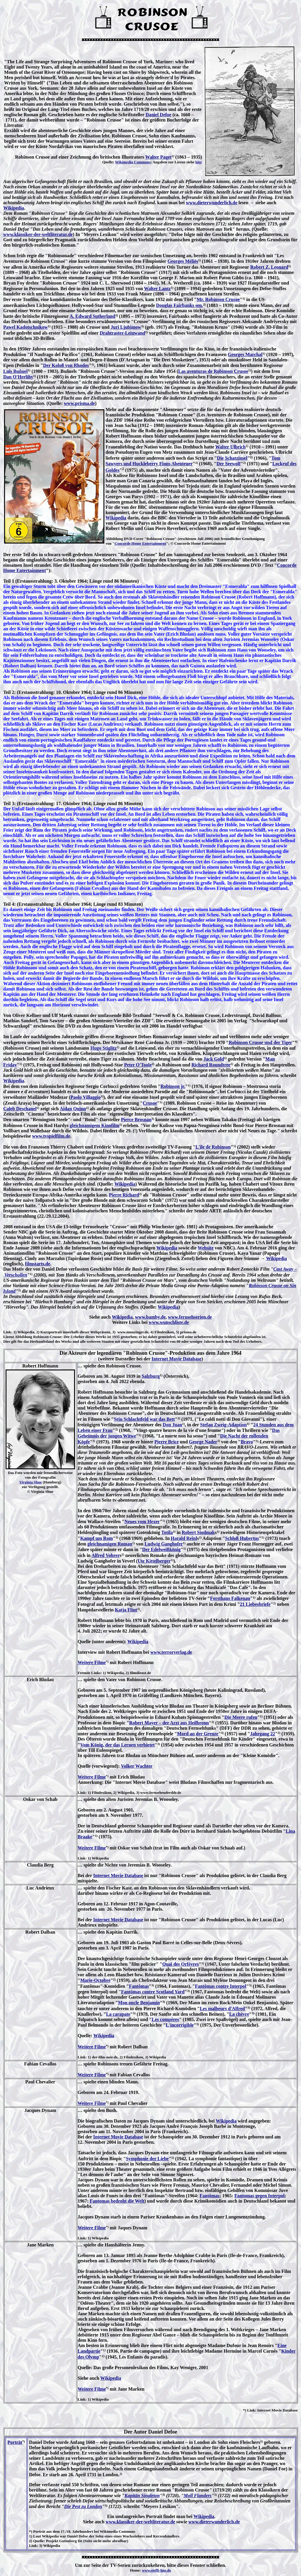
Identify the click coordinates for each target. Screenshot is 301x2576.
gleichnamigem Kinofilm (94, 1125)
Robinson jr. (172, 1086)
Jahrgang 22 (262, 1733)
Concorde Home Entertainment (140, 543)
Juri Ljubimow (126, 327)
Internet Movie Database (177, 1358)
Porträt (14, 2442)
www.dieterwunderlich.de (211, 202)
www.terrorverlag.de (171, 1652)
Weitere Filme (92, 1662)
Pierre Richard (124, 1194)
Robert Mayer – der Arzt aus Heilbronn (169, 1722)
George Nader (203, 1441)
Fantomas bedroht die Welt (117, 2200)
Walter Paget (158, 156)
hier (198, 162)
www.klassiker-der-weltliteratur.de (38, 234)
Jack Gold (213, 1058)
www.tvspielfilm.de (51, 1136)
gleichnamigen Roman (109, 1543)
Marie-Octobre (95, 1980)
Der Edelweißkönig (161, 1549)
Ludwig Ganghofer (164, 1543)
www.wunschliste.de (169, 1322)
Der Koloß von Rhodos (66, 365)
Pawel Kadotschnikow (25, 327)
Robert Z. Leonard (269, 267)
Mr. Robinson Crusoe (218, 299)
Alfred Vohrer (105, 1555)
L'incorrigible (180, 2024)
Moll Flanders (198, 2495)
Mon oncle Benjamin (139, 2002)
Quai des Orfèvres (180, 1964)
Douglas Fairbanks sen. (179, 305)
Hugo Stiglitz (103, 1048)
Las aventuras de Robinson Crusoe (213, 371)
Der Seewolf (228, 463)
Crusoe (150, 1103)
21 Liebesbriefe (255, 1604)
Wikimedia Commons (132, 162)
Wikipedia (13, 207)
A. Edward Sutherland (92, 316)
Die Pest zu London (83, 2506)
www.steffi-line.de (156, 2570)
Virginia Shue (30, 1482)
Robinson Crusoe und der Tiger (260, 1042)
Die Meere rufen (240, 1717)
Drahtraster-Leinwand (122, 332)
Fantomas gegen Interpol (259, 2195)
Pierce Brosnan (136, 1119)
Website (205, 1247)
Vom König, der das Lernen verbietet (117, 1744)
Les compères (165, 2019)
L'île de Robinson (213, 1146)
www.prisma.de (79, 403)
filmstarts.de (37, 1263)
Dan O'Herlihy (18, 376)
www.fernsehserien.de (190, 1316)
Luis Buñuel (15, 371)
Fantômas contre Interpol (220, 1986)
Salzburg (151, 1376)
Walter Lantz (157, 288)
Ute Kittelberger (154, 1560)
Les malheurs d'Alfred (222, 2008)
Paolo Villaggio (86, 1097)
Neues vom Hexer (142, 1521)
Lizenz (8, 1336)
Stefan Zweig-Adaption (223, 1424)
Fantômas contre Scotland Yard (153, 1991)
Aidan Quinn (73, 1108)
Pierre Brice (166, 1441)
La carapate (118, 2014)
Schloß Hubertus (242, 1538)
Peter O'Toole (138, 1064)
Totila (167, 1532)
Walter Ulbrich (230, 446)
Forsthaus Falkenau (230, 1598)
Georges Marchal (245, 354)
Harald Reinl (184, 1538)
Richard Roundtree (210, 1064)
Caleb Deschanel (19, 1108)
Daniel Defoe (158, 114)
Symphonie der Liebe (147, 2158)
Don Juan (172, 1424)
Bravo (247, 1441)
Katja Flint (126, 1609)
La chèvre (239, 2014)
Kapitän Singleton (142, 2495)
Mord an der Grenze (197, 1733)
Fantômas (139, 1986)
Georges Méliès (183, 261)
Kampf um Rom (96, 1538)
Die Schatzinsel (232, 458)
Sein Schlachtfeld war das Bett (144, 1419)
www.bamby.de (150, 1316)
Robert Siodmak (198, 1532)
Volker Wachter (137, 1766)
